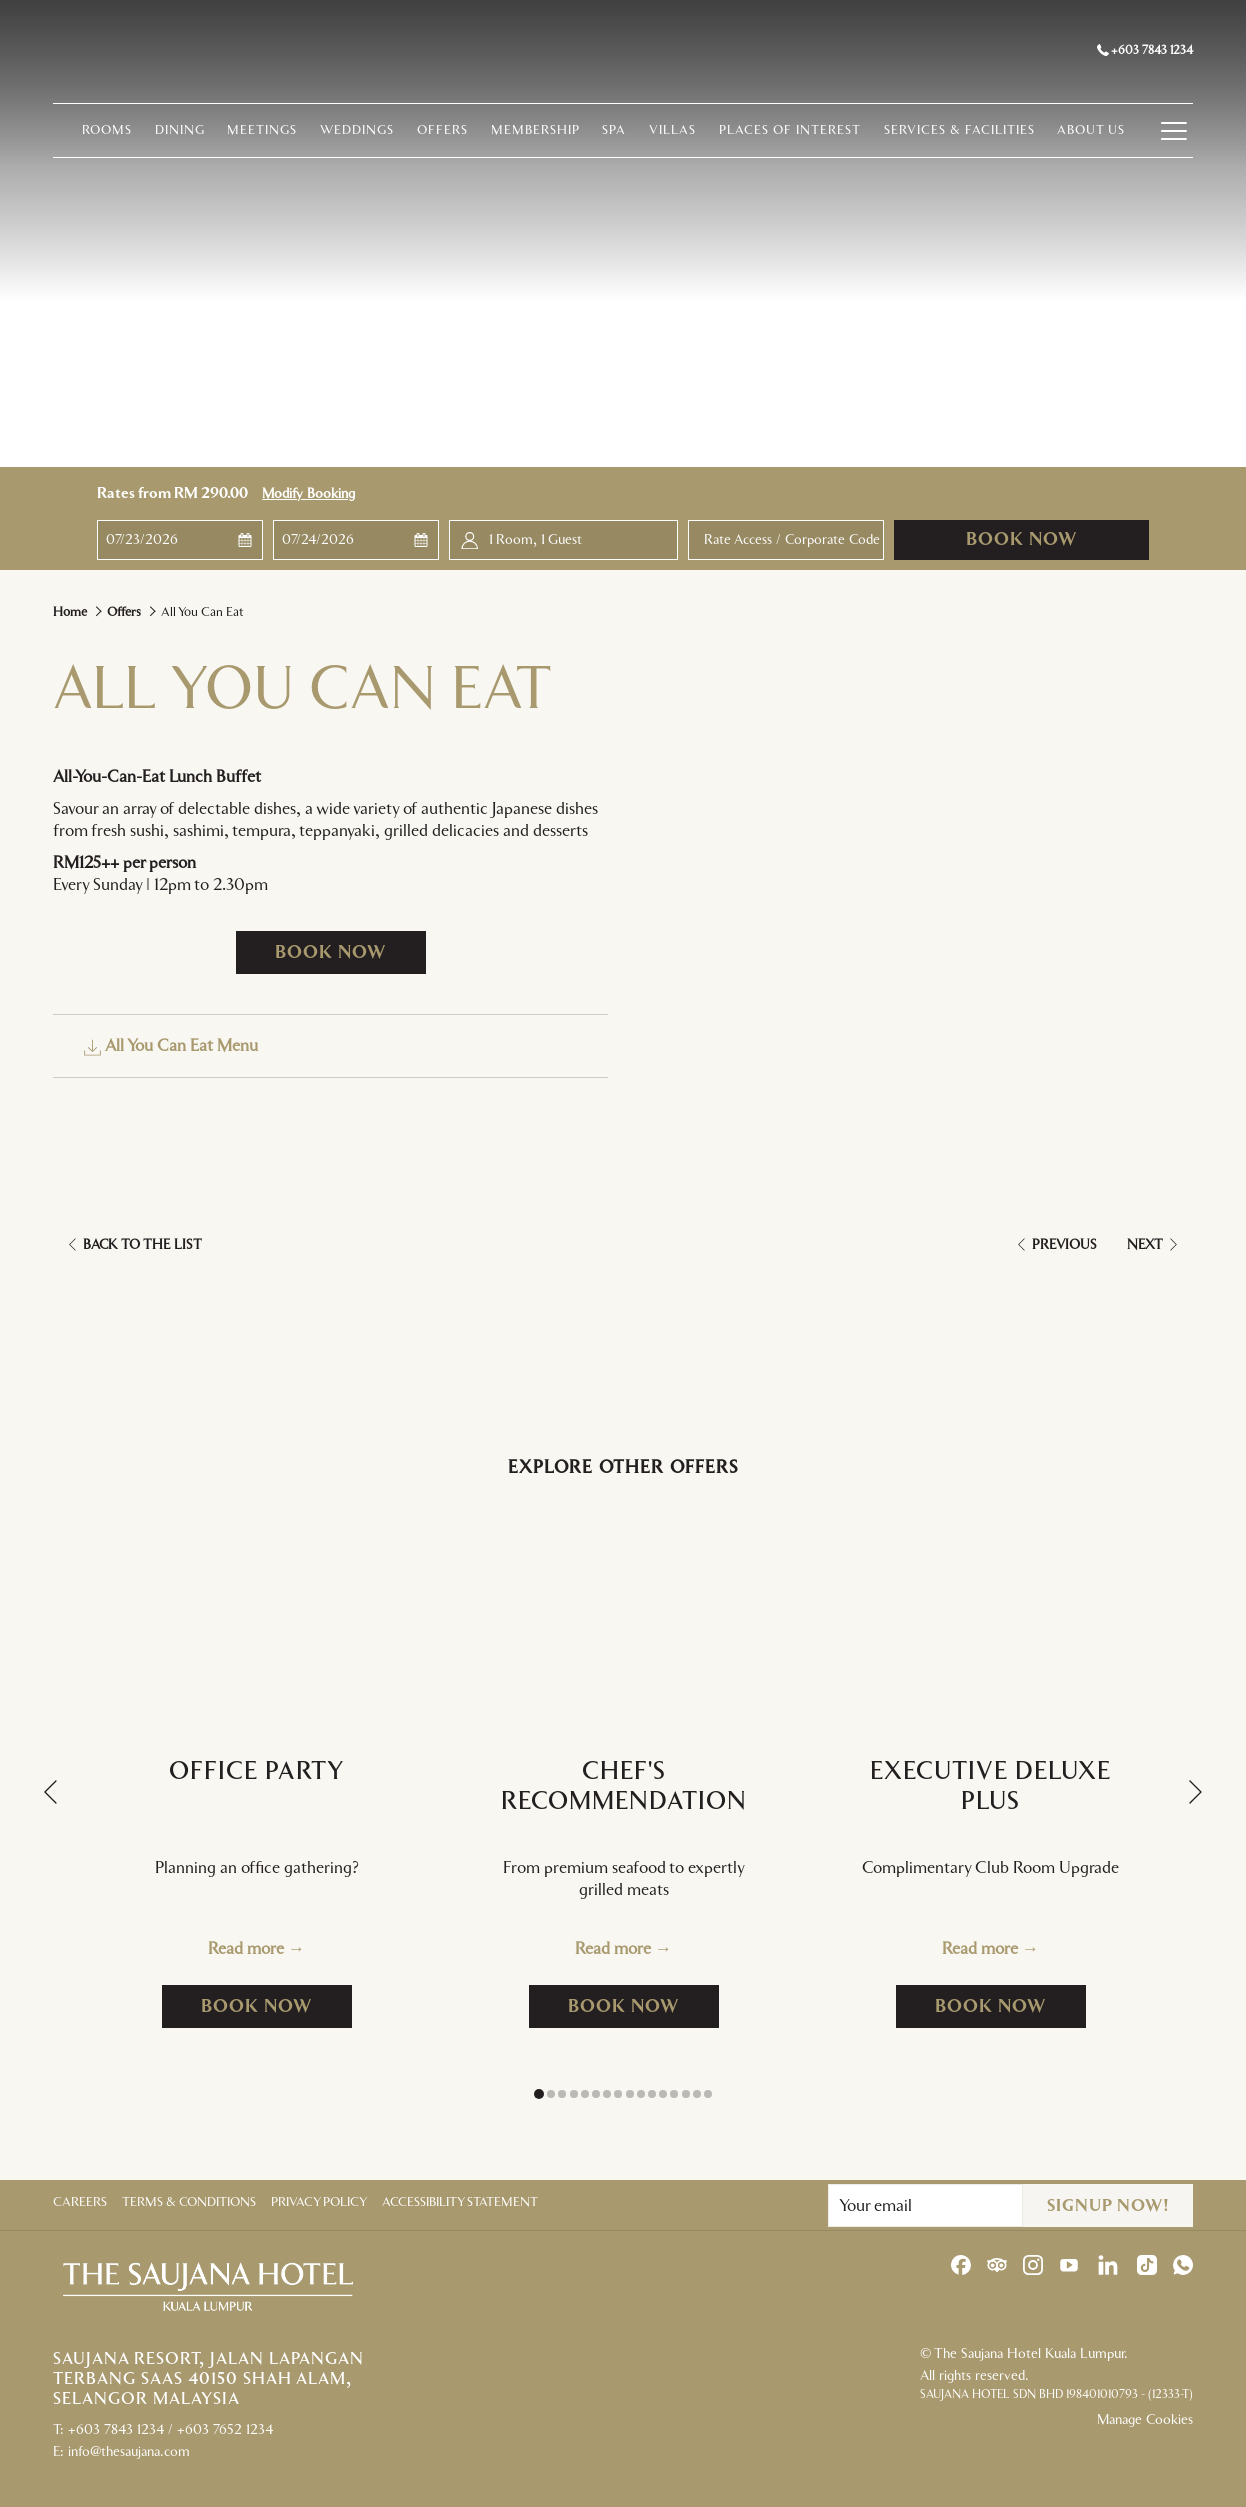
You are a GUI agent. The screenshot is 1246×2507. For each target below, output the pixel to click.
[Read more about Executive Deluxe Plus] (990, 1610)
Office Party (256, 1771)
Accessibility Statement (460, 2202)
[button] (180, 540)
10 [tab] (641, 2094)
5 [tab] (585, 2094)
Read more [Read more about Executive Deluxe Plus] (982, 1948)
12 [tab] (663, 2094)
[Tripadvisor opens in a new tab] (997, 2264)
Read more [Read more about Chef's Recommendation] (615, 1948)
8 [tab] (618, 2094)
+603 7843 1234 (1145, 52)
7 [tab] (607, 2094)
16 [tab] (708, 2094)
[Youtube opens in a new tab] (1069, 2264)
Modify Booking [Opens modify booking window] (308, 494)
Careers (80, 2202)
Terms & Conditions (189, 2202)
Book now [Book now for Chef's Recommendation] (643, 2006)
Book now (1021, 540)
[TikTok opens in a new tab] (1147, 2264)
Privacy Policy (319, 2202)
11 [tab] (652, 2094)
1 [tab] (539, 2094)
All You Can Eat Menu (170, 1046)
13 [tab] (674, 2094)
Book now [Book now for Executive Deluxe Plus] (1010, 2006)
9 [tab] (630, 2094)
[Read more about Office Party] (256, 1610)
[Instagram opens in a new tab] (1033, 2264)
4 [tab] (574, 2094)
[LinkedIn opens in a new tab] (1108, 2264)
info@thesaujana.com (129, 2452)
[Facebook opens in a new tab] (961, 2264)
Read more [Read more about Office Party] (248, 1948)
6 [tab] (596, 2094)
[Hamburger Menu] (1198, 135)
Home (70, 612)
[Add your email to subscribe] (925, 2205)
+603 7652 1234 (225, 2430)
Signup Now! (1108, 2205)
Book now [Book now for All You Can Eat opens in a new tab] (330, 953)
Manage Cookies (1145, 2420)
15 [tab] (697, 2094)
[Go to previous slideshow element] (50, 1792)
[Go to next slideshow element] (1195, 1792)
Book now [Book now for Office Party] (276, 2006)
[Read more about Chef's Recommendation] (623, 1610)
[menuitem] (65, 135)
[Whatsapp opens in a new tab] (1183, 2264)
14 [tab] (686, 2094)
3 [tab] (562, 2094)
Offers (124, 612)
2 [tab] (551, 2094)
